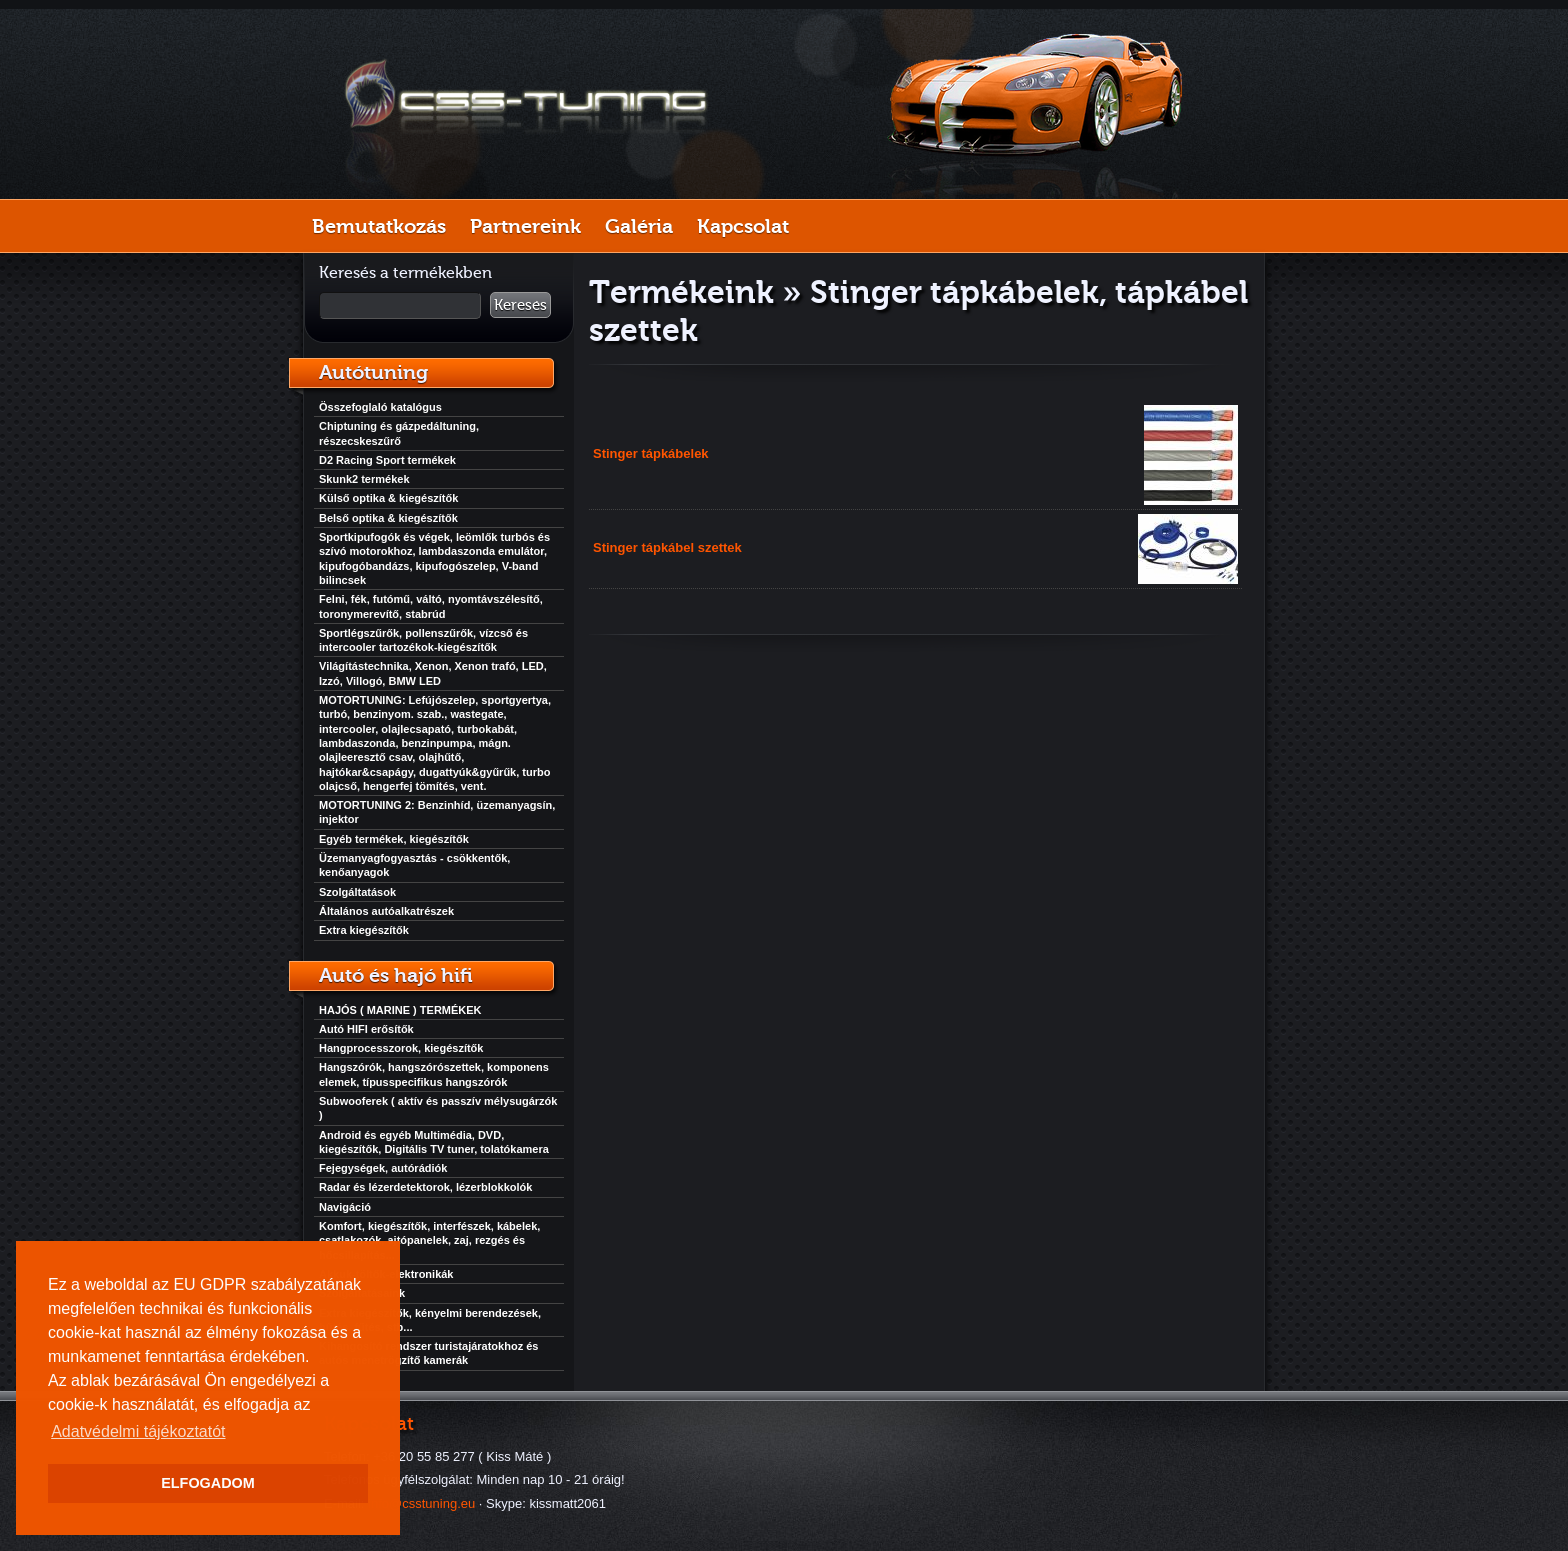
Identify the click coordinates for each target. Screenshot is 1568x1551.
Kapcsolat (743, 226)
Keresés (520, 305)
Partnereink (525, 226)
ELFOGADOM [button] (208, 1483)
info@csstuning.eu (421, 1503)
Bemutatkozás (379, 226)
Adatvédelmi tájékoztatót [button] (138, 1431)
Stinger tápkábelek (651, 453)
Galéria (639, 226)
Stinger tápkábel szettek (667, 547)
